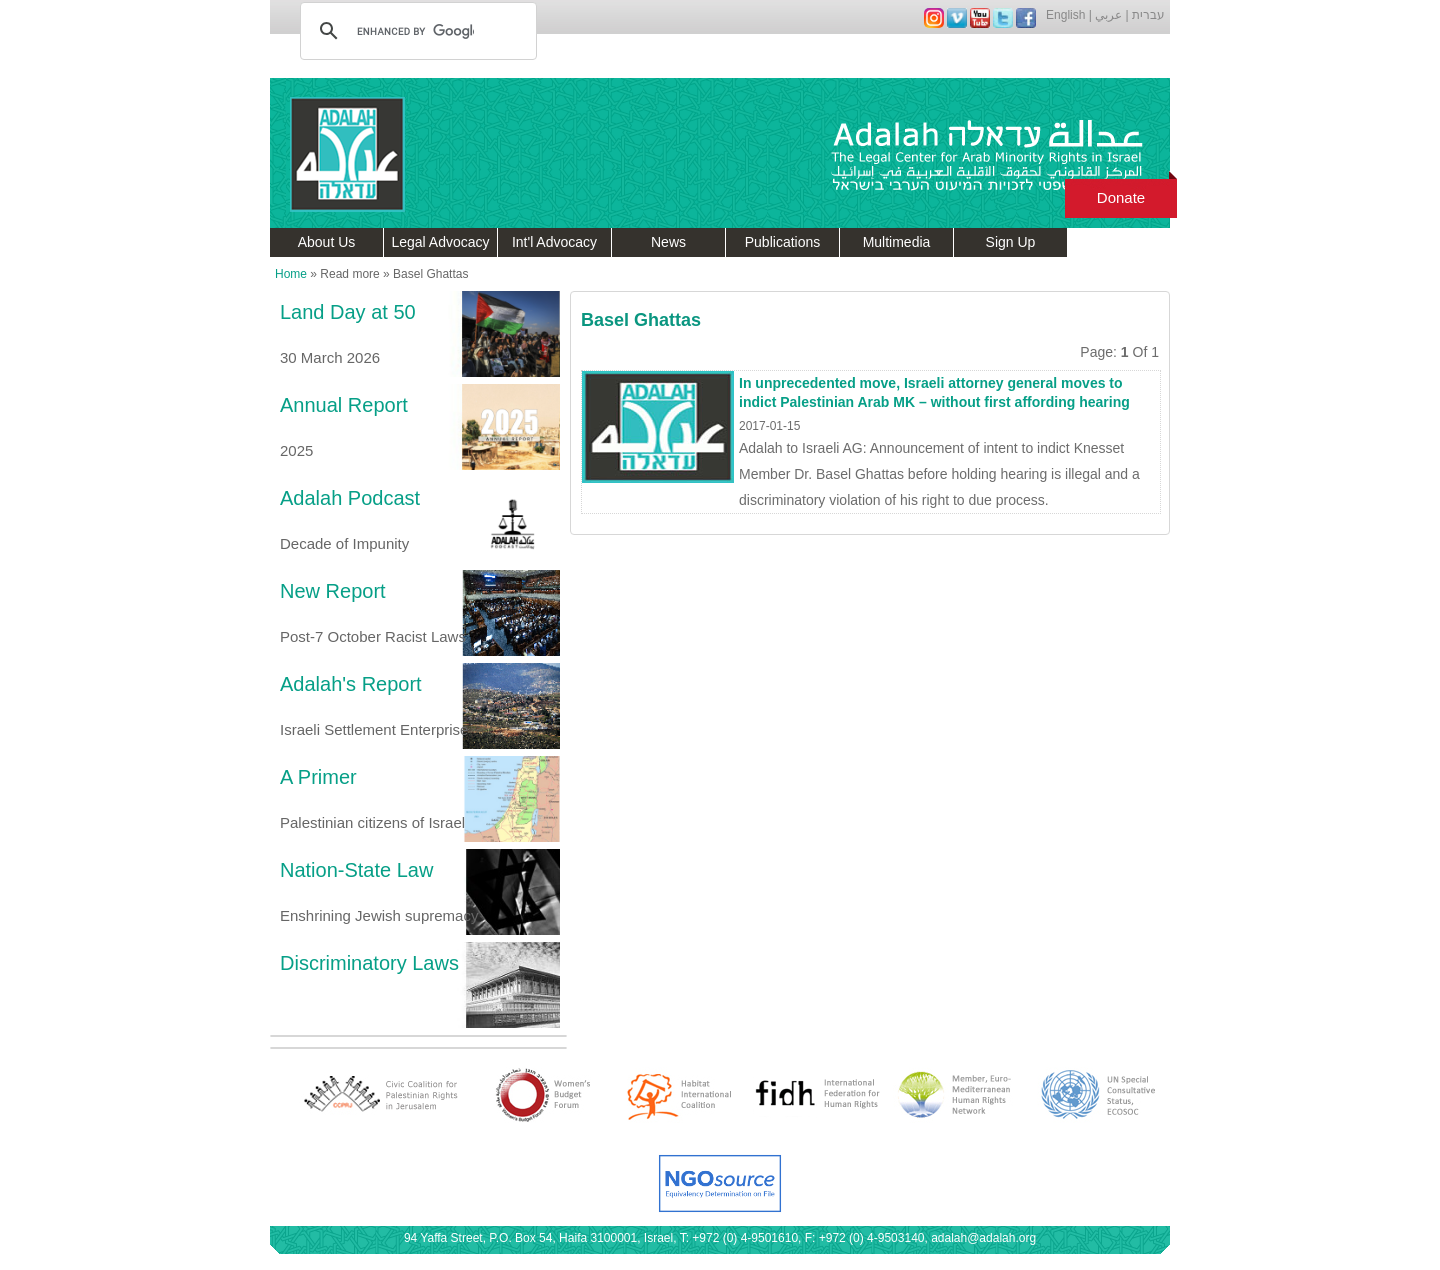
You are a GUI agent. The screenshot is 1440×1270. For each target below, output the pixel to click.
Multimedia (897, 242)
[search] (415, 31)
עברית (1148, 15)
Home (291, 274)
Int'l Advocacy (554, 242)
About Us (327, 242)
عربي (1108, 15)
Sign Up (1011, 242)
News (668, 242)
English (1065, 15)
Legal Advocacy (440, 242)
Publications (783, 242)
